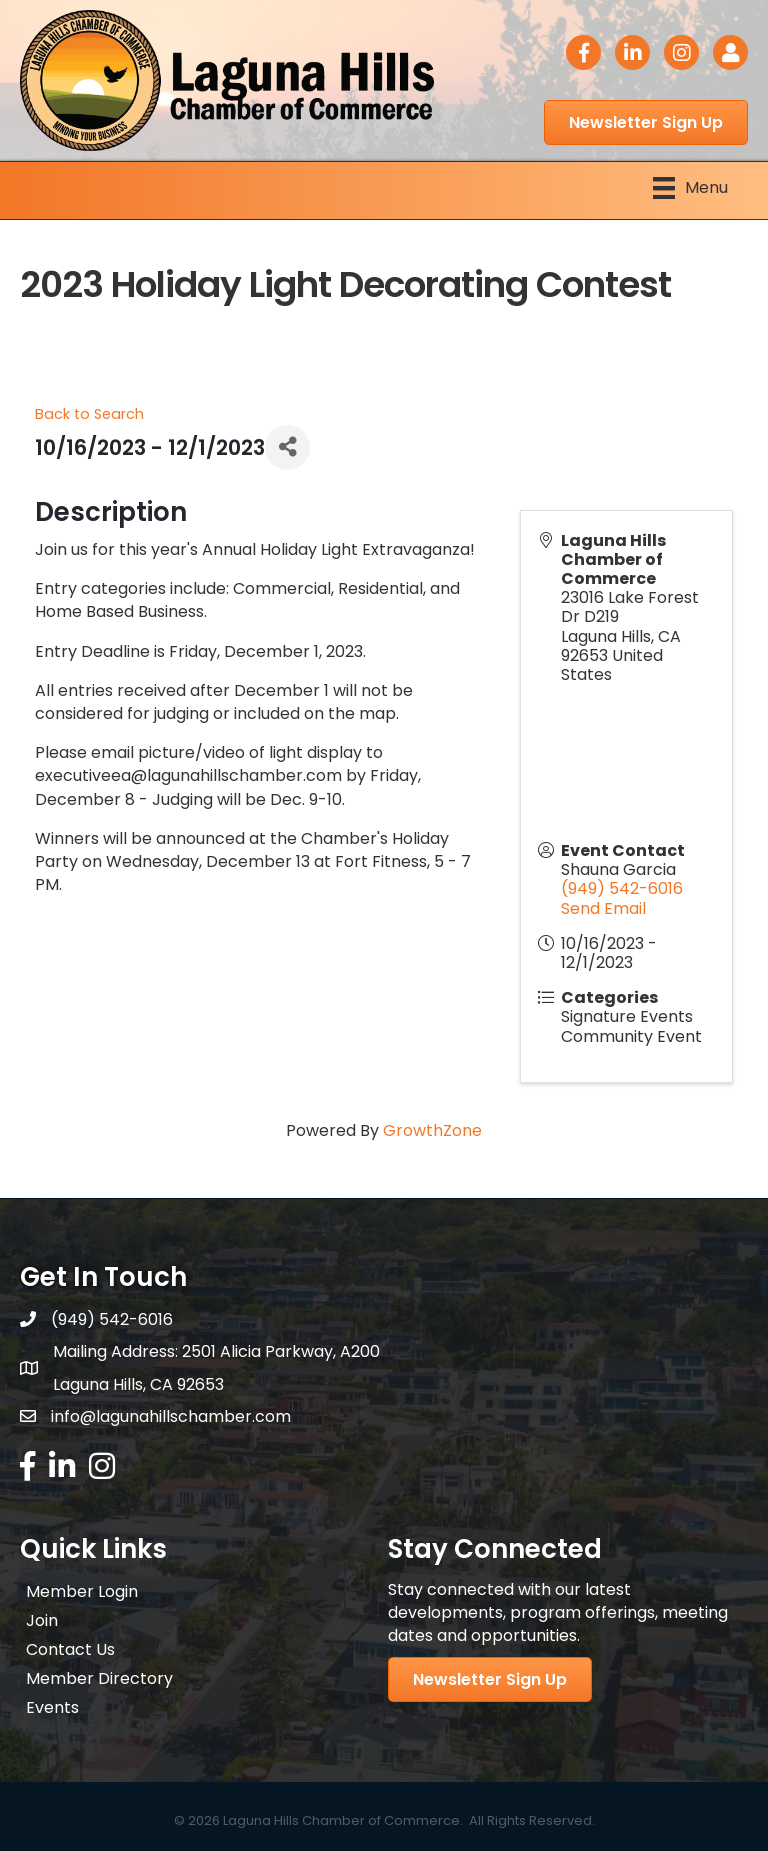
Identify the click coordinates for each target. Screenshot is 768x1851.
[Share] (287, 447)
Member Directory (99, 1678)
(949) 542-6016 (622, 888)
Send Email (603, 908)
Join (42, 1620)
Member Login (82, 1591)
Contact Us (70, 1649)
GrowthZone (432, 1130)
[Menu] (690, 188)
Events (52, 1707)
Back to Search (89, 414)
